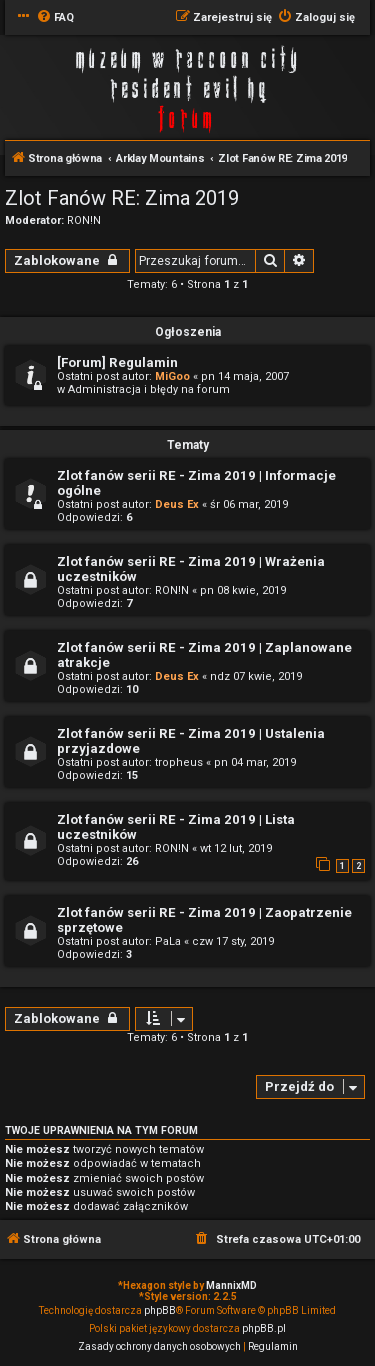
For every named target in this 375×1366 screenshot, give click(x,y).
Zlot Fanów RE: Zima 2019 (122, 198)
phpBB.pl (264, 1328)
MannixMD (231, 1285)
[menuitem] (55, 18)
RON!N (84, 220)
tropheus (179, 762)
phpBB (160, 1310)
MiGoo (172, 376)
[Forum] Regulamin (117, 362)
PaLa (168, 941)
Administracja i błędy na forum (149, 389)
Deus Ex (177, 504)
